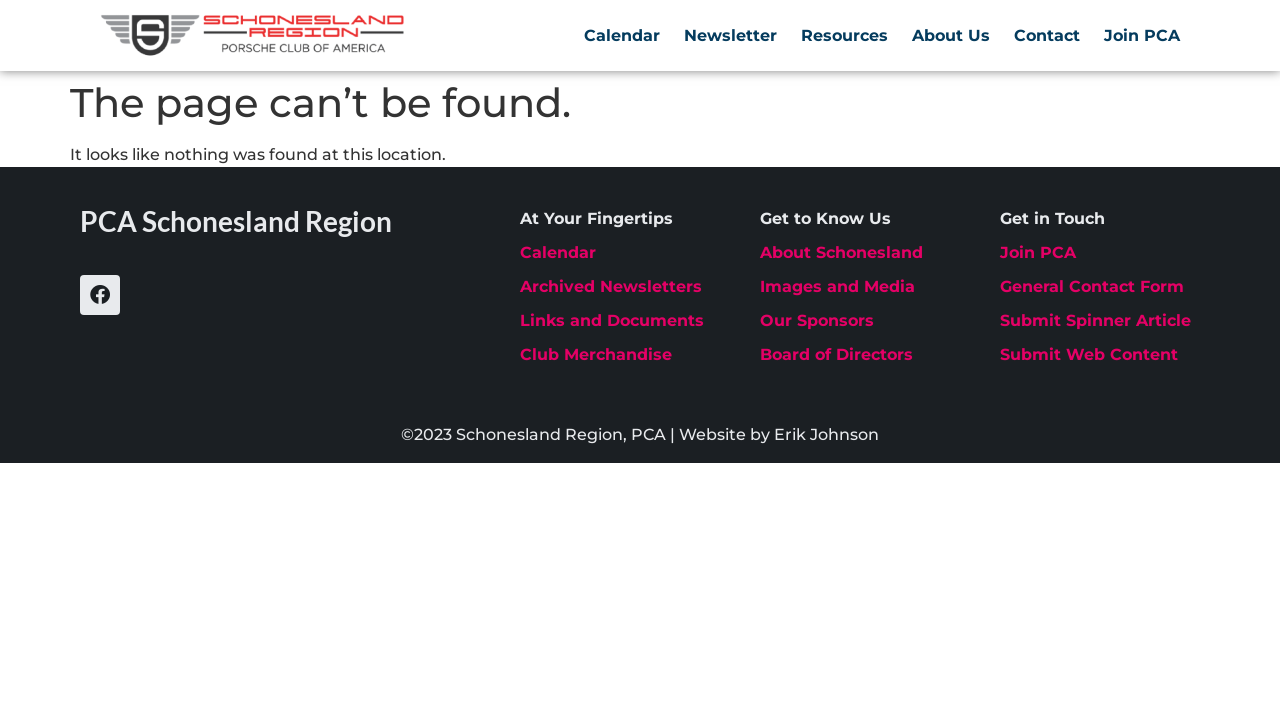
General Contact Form (1092, 286)
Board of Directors (836, 354)
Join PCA (1142, 35)
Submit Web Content (1089, 354)
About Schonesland (841, 252)
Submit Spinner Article (1095, 320)
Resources (844, 35)
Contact (1047, 35)
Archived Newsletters (611, 286)
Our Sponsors (817, 320)
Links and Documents (612, 320)
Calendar (622, 35)
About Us (951, 35)
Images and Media (837, 286)
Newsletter (730, 35)
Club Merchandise (596, 354)
